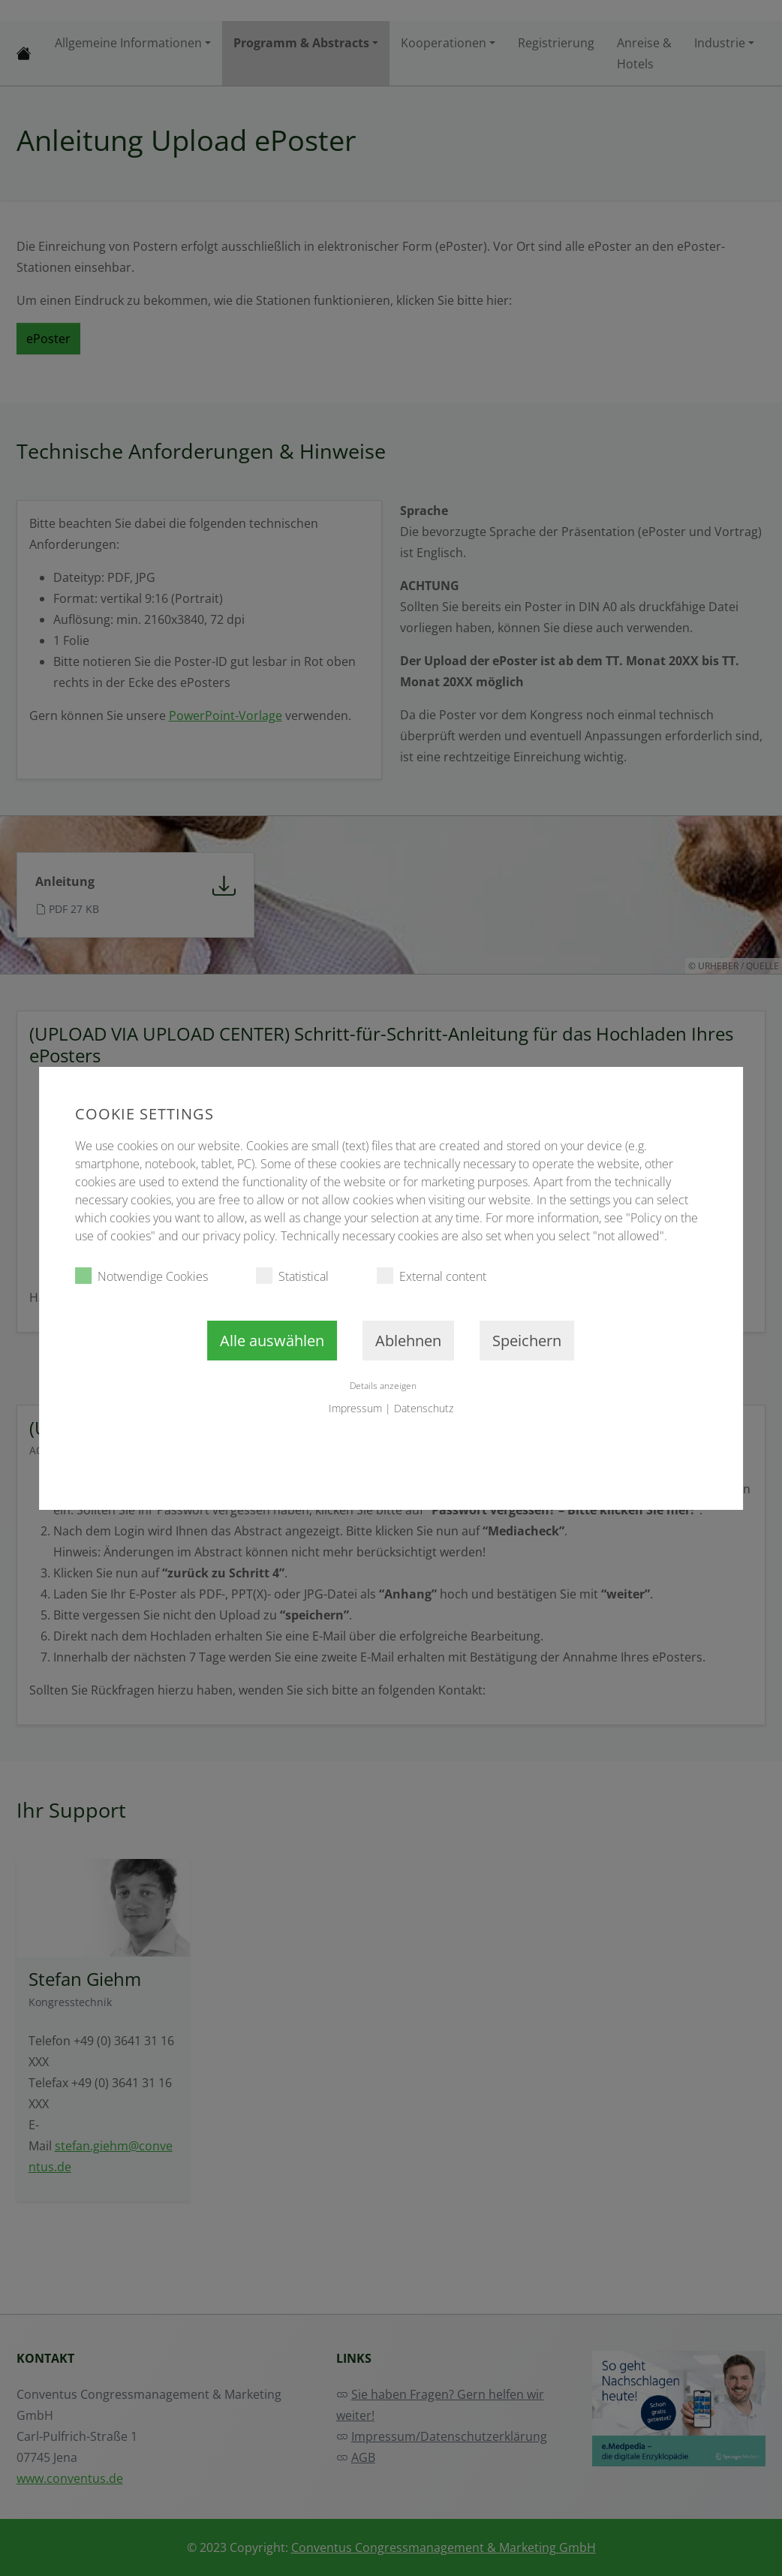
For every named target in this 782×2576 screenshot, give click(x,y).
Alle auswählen (272, 1340)
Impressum (355, 1408)
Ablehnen (408, 1340)
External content (431, 1276)
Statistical (292, 1276)
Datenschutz (423, 1408)
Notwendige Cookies (141, 1276)
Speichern (526, 1340)
